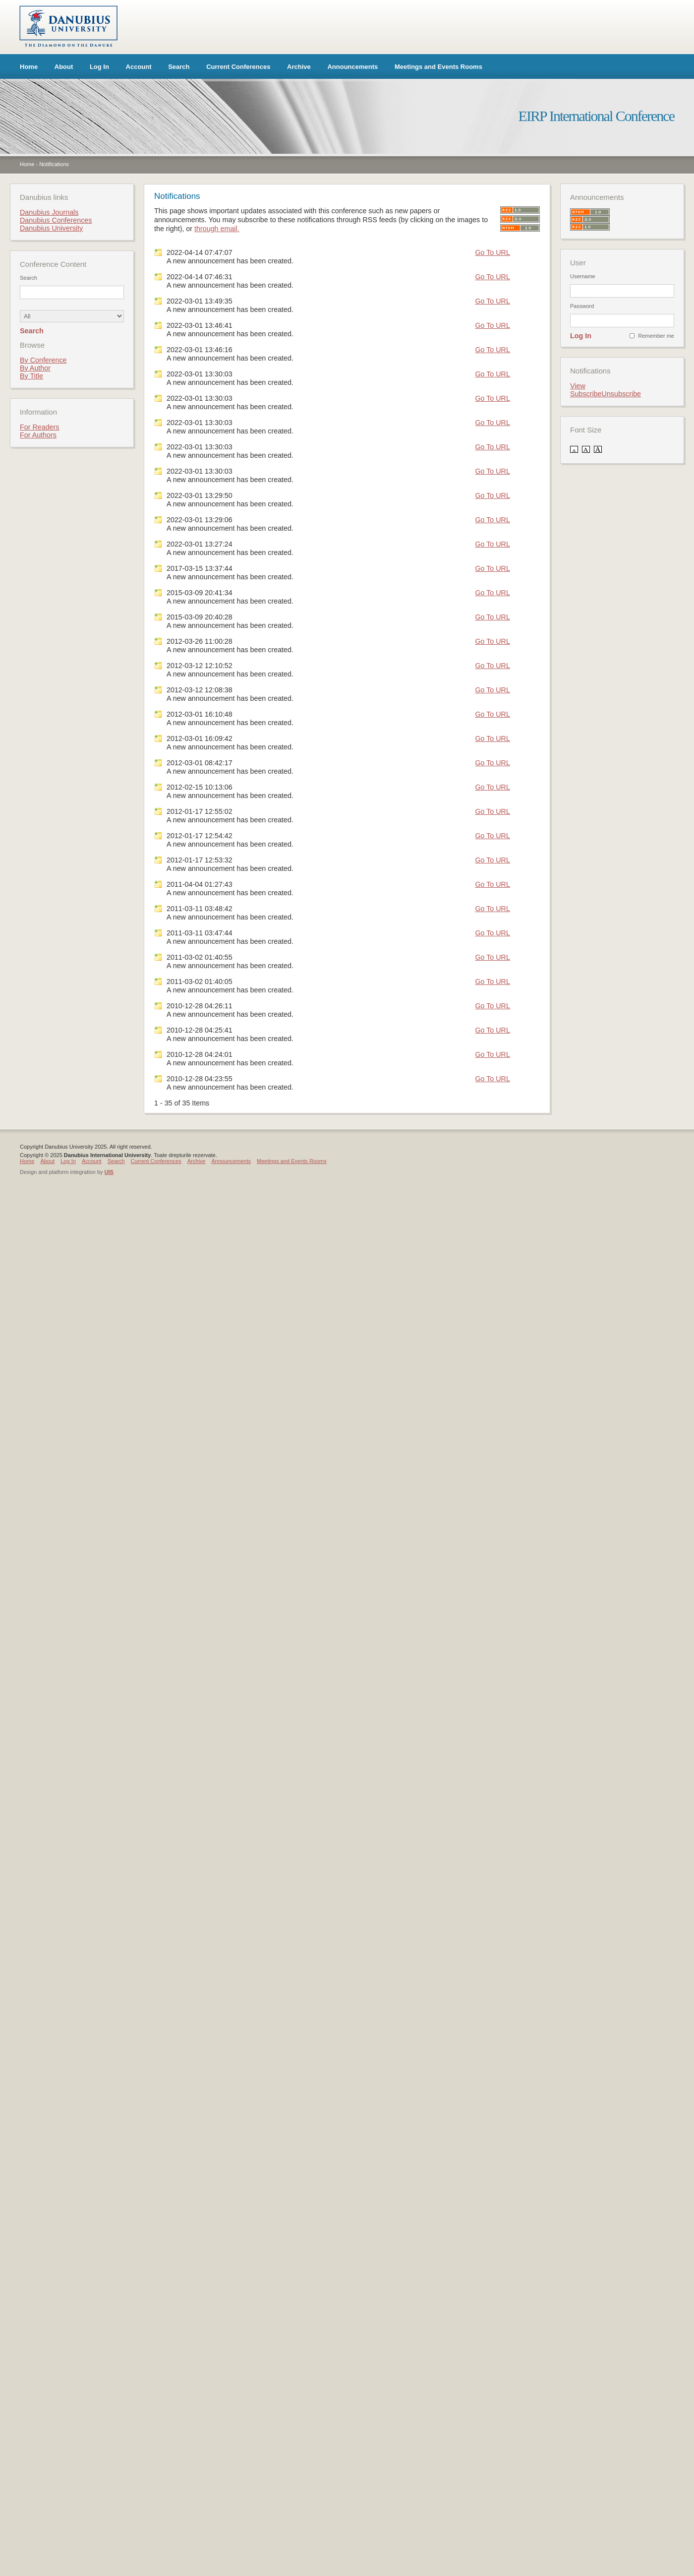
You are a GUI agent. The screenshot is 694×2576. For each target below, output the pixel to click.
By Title (31, 376)
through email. (216, 229)
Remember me (656, 336)
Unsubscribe (621, 394)
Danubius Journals (49, 212)
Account (139, 66)
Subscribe (586, 394)
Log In (99, 66)
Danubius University (51, 228)
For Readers (39, 427)
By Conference (43, 360)
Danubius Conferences (56, 220)
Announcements (352, 66)
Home (29, 66)
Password (582, 306)
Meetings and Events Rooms (438, 66)
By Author (35, 368)
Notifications (54, 164)
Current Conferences (238, 66)
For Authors (38, 435)
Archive (299, 66)
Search (178, 66)
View (577, 386)
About (64, 66)
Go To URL (492, 252)
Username (582, 276)
